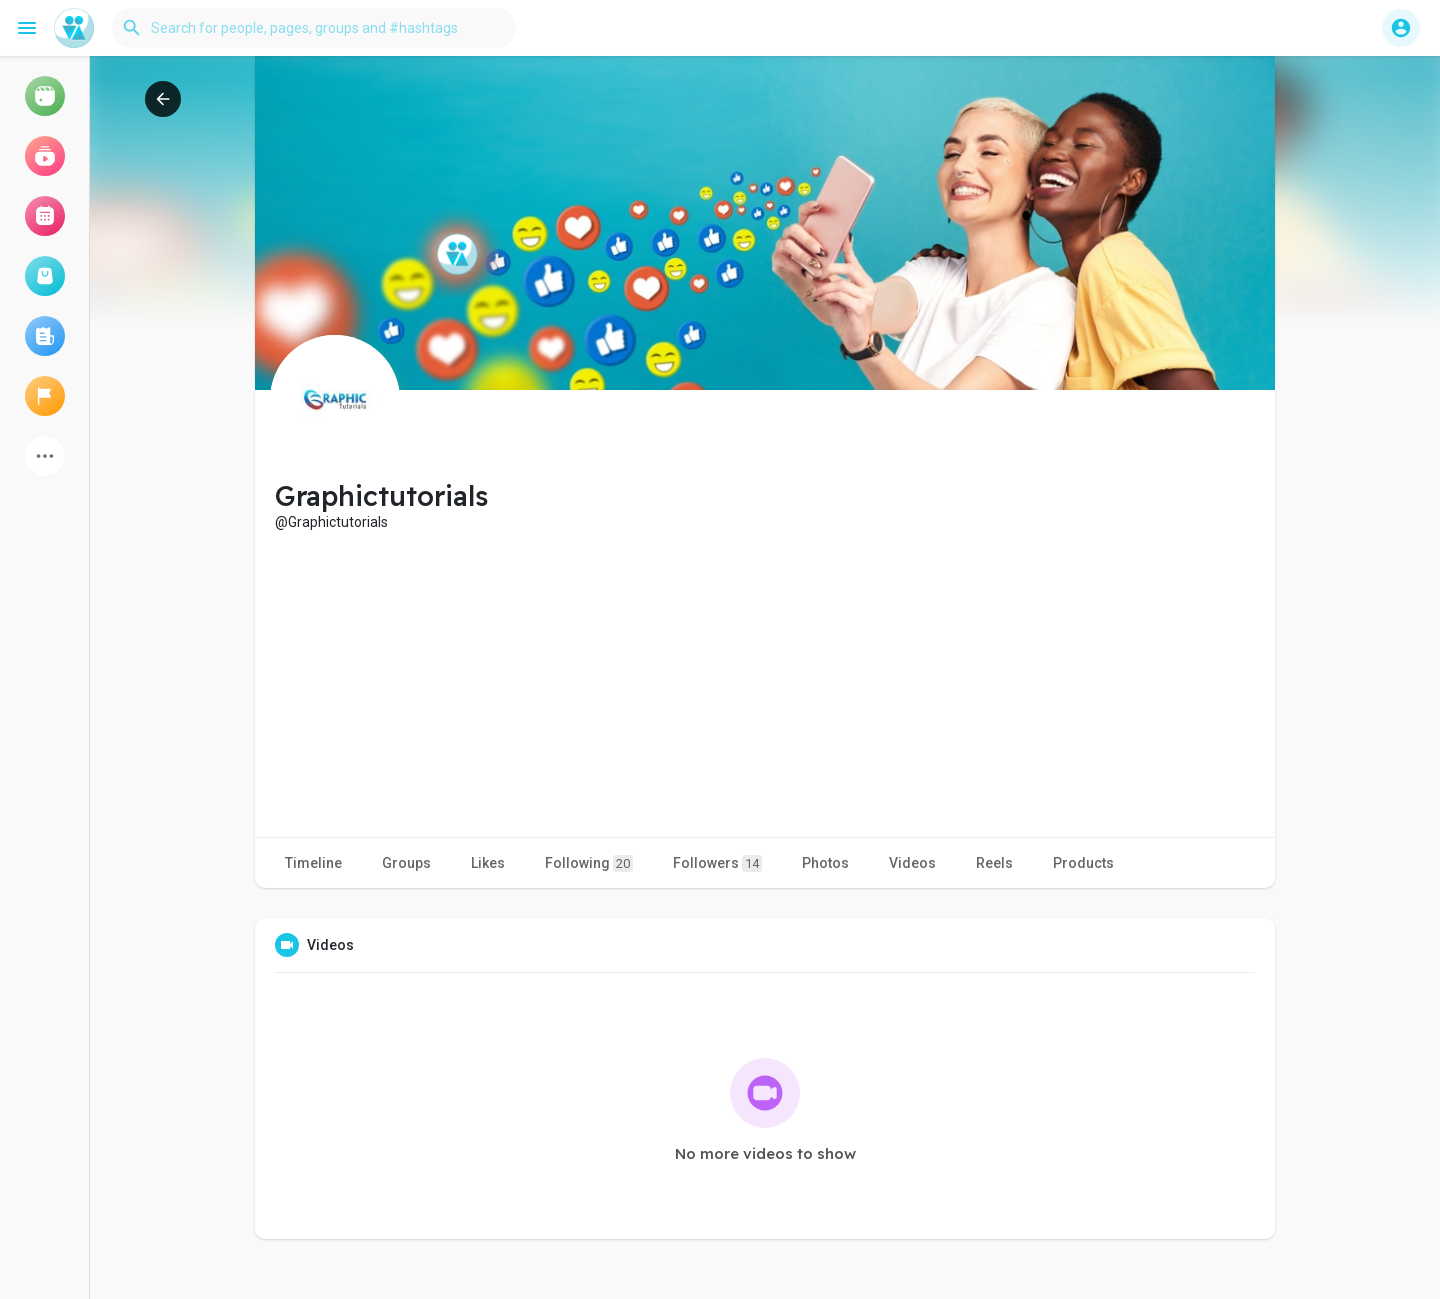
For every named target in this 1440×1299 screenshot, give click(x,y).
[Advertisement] (765, 682)
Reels (994, 863)
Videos (912, 863)
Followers (717, 863)
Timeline (313, 863)
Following (589, 863)
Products (1083, 863)
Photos (825, 863)
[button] (314, 28)
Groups (406, 863)
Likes (488, 863)
